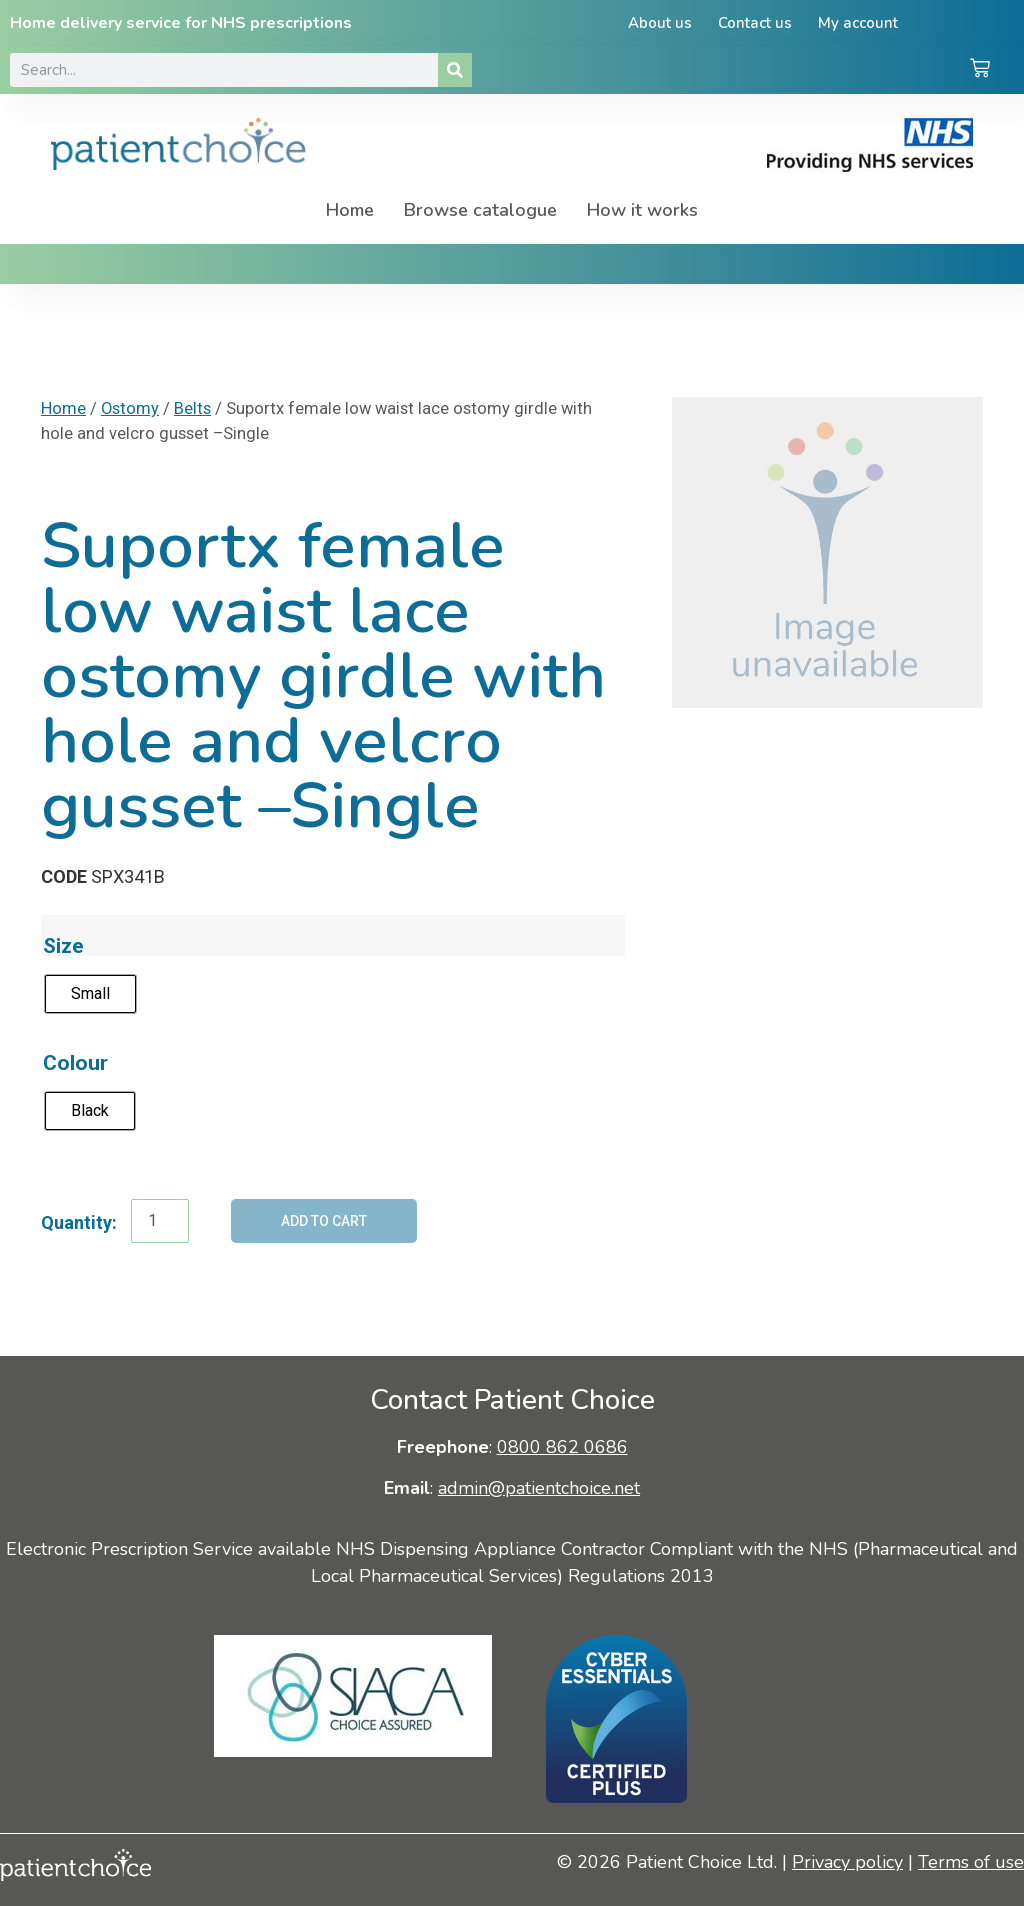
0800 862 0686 (562, 1447)
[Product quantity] (160, 1221)
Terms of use (971, 1862)
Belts (192, 408)
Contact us (755, 23)
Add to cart (324, 1221)
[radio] (90, 994)
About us (660, 23)
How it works (642, 210)
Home (350, 210)
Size (63, 945)
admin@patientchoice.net (539, 1488)
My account (858, 23)
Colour (75, 1062)
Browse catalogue (480, 210)
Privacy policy (847, 1862)
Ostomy (130, 408)
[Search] (455, 70)
